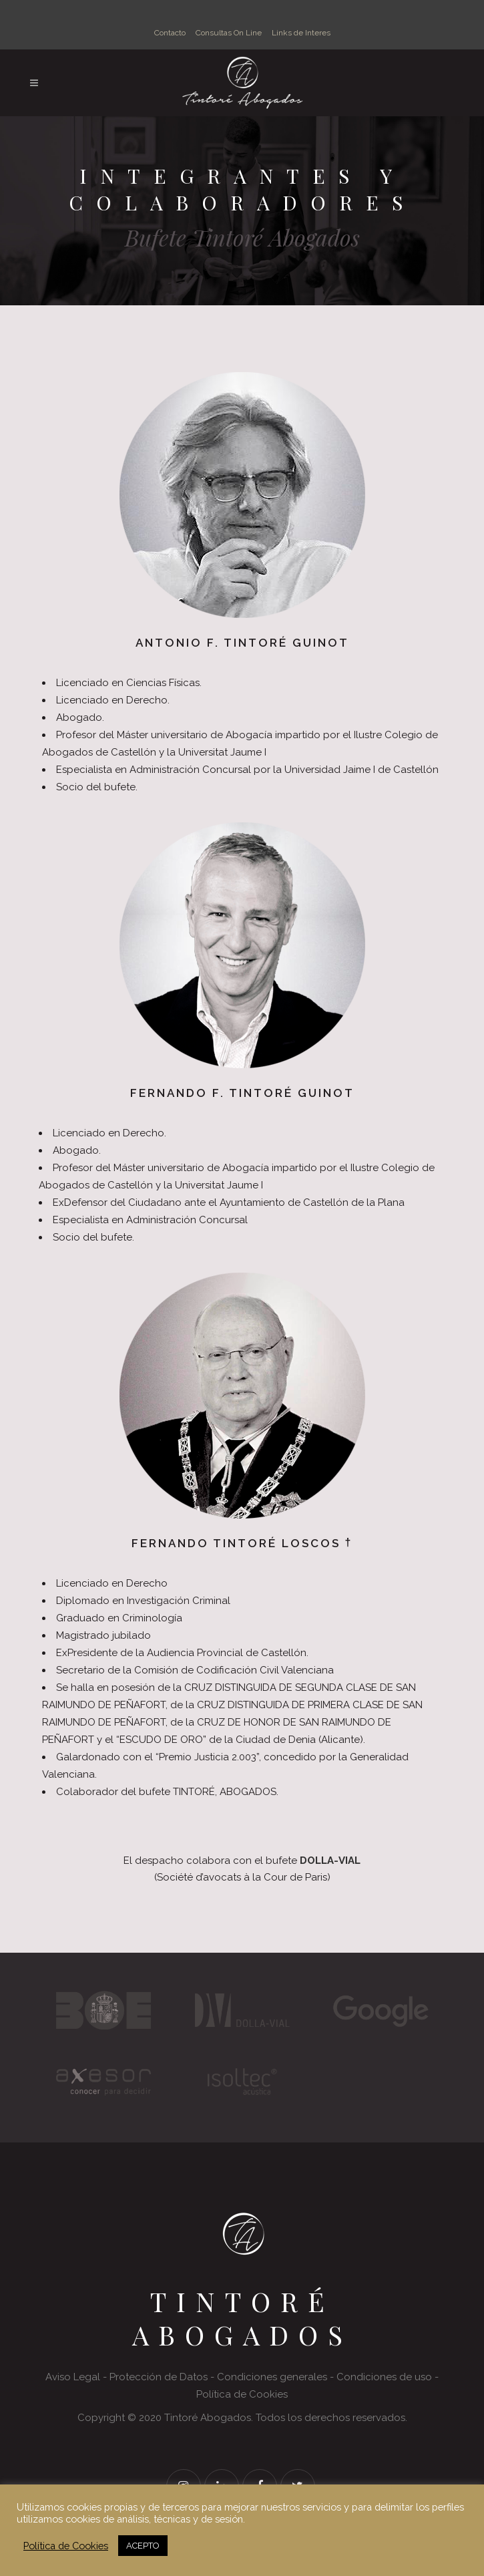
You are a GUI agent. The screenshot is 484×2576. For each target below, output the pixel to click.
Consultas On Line (229, 32)
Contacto (170, 32)
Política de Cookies (65, 2545)
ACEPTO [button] (143, 2546)
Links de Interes (301, 32)
